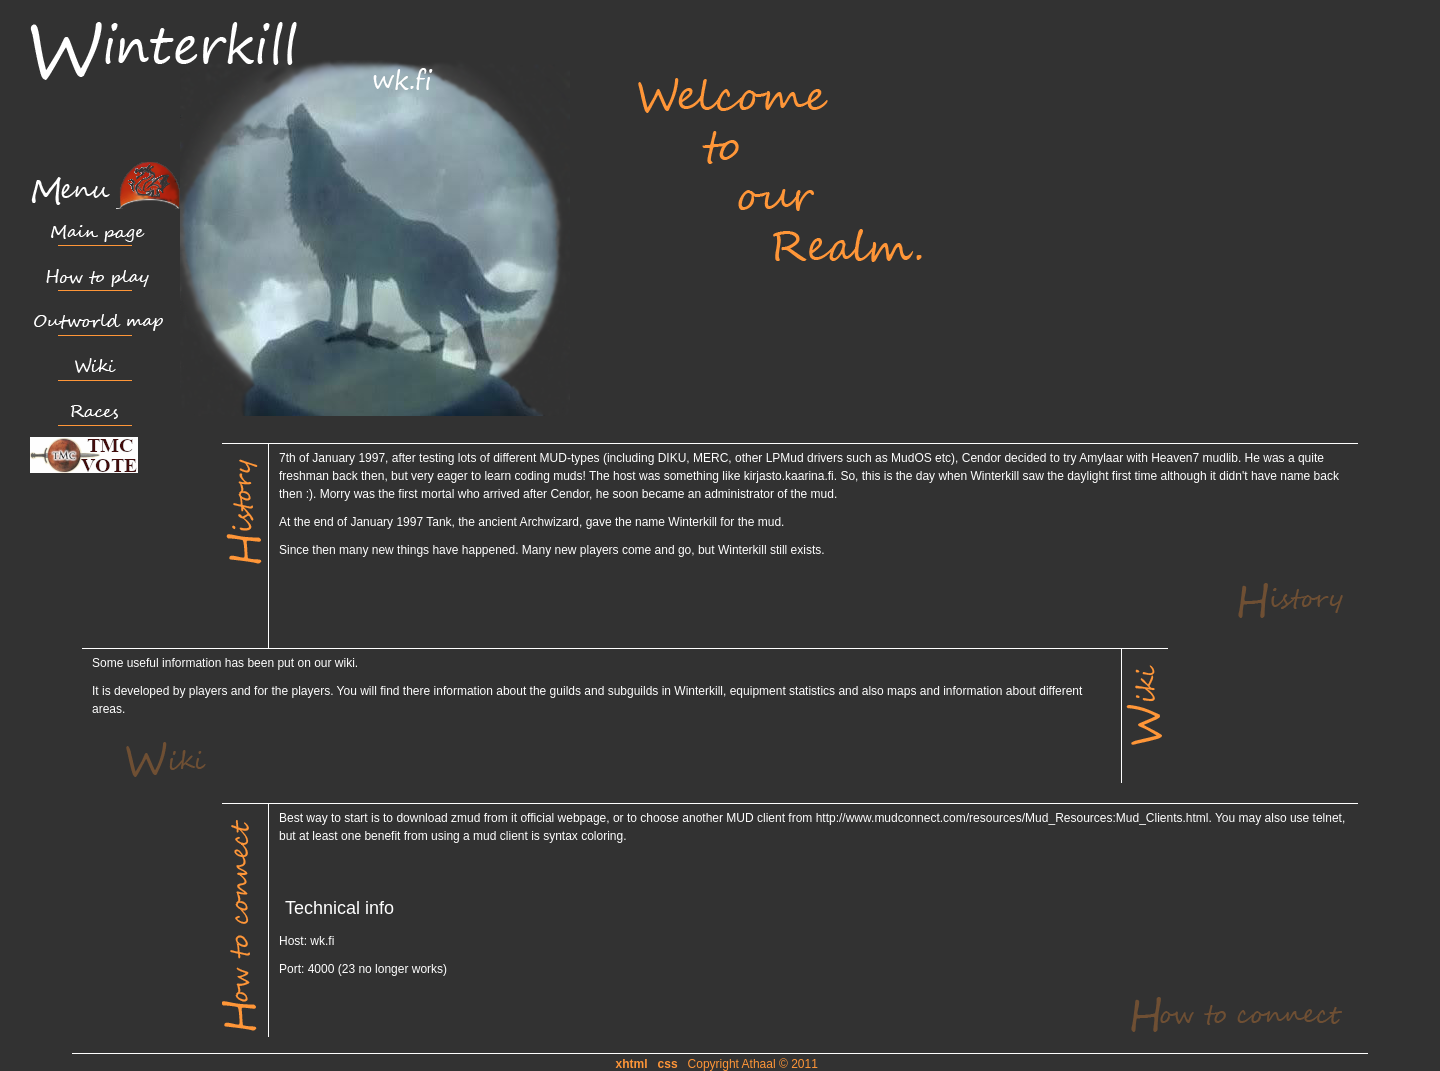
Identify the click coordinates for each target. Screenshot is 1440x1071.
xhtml (632, 1064)
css (668, 1064)
